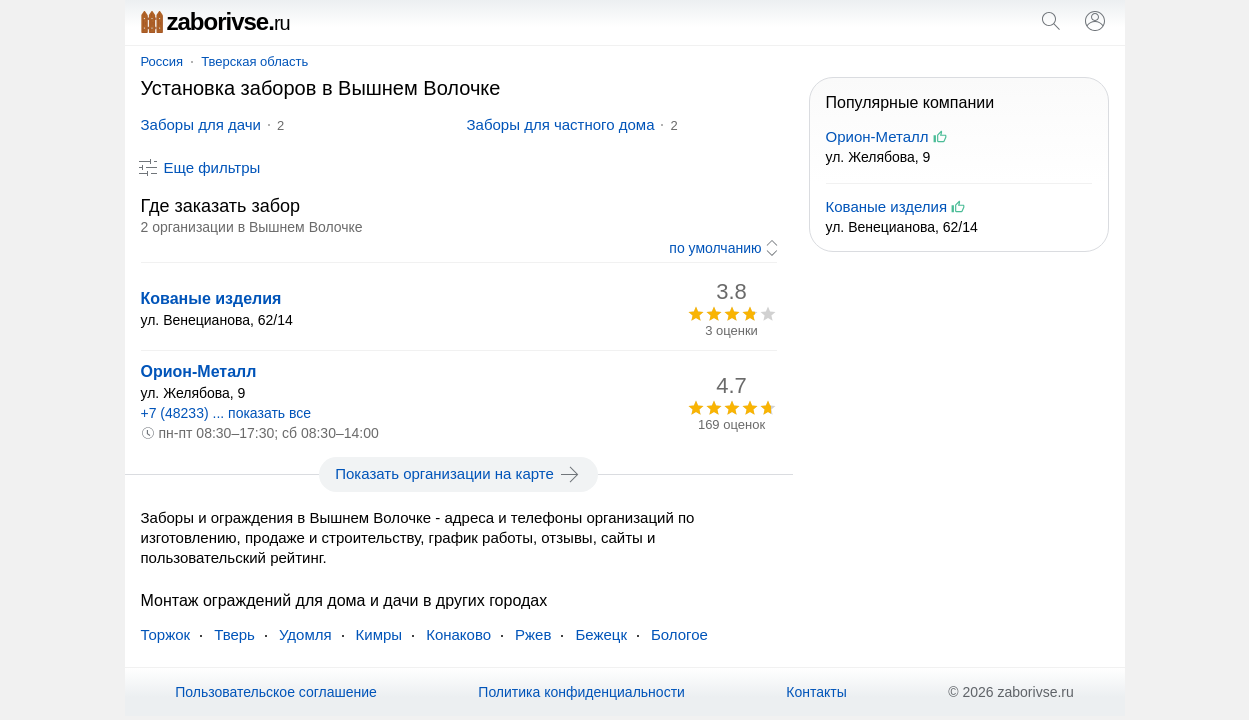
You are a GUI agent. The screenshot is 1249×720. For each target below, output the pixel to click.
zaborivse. (215, 21)
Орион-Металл (199, 371)
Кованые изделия (211, 298)
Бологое (679, 634)
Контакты (816, 692)
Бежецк (601, 634)
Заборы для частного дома (561, 124)
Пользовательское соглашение (276, 692)
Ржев (533, 634)
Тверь (234, 634)
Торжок (166, 634)
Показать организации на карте (458, 474)
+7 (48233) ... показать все (226, 413)
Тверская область (254, 61)
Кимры (379, 634)
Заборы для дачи (201, 124)
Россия (162, 61)
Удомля (305, 634)
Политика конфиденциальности (581, 692)
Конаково (458, 634)
